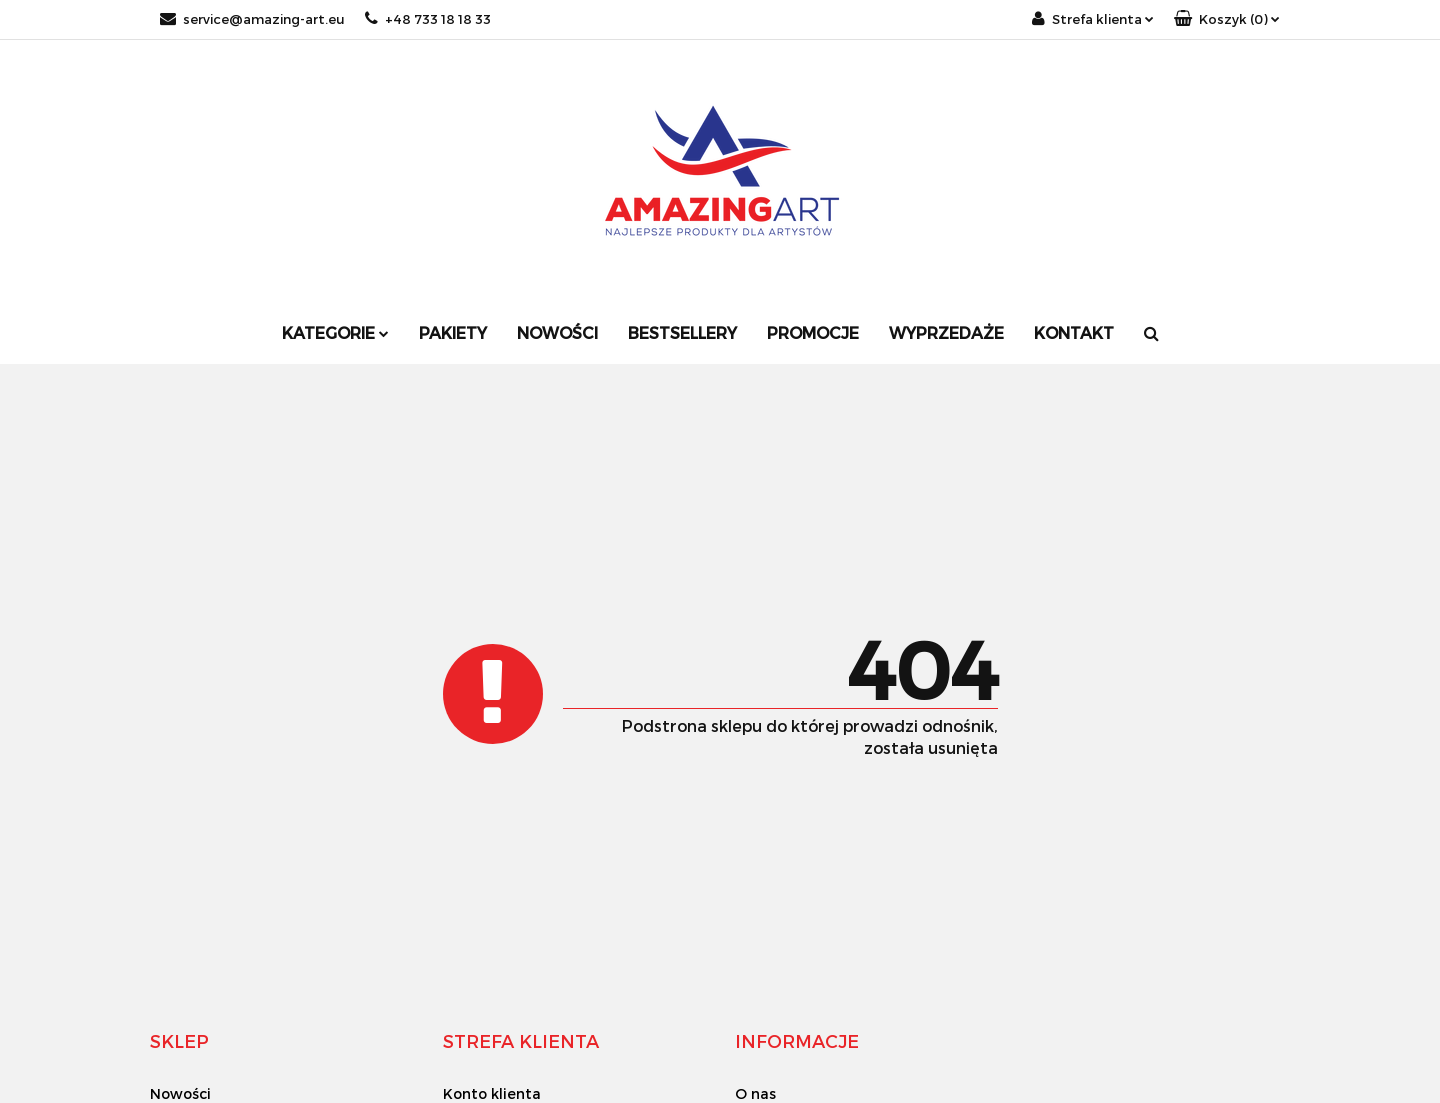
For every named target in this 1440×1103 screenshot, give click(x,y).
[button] (1227, 19)
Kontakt (1074, 332)
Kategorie (335, 332)
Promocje (813, 332)
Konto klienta (492, 1093)
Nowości (557, 332)
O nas (755, 1093)
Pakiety (453, 332)
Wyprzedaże (946, 332)
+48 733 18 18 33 (428, 19)
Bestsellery (682, 332)
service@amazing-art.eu (252, 19)
